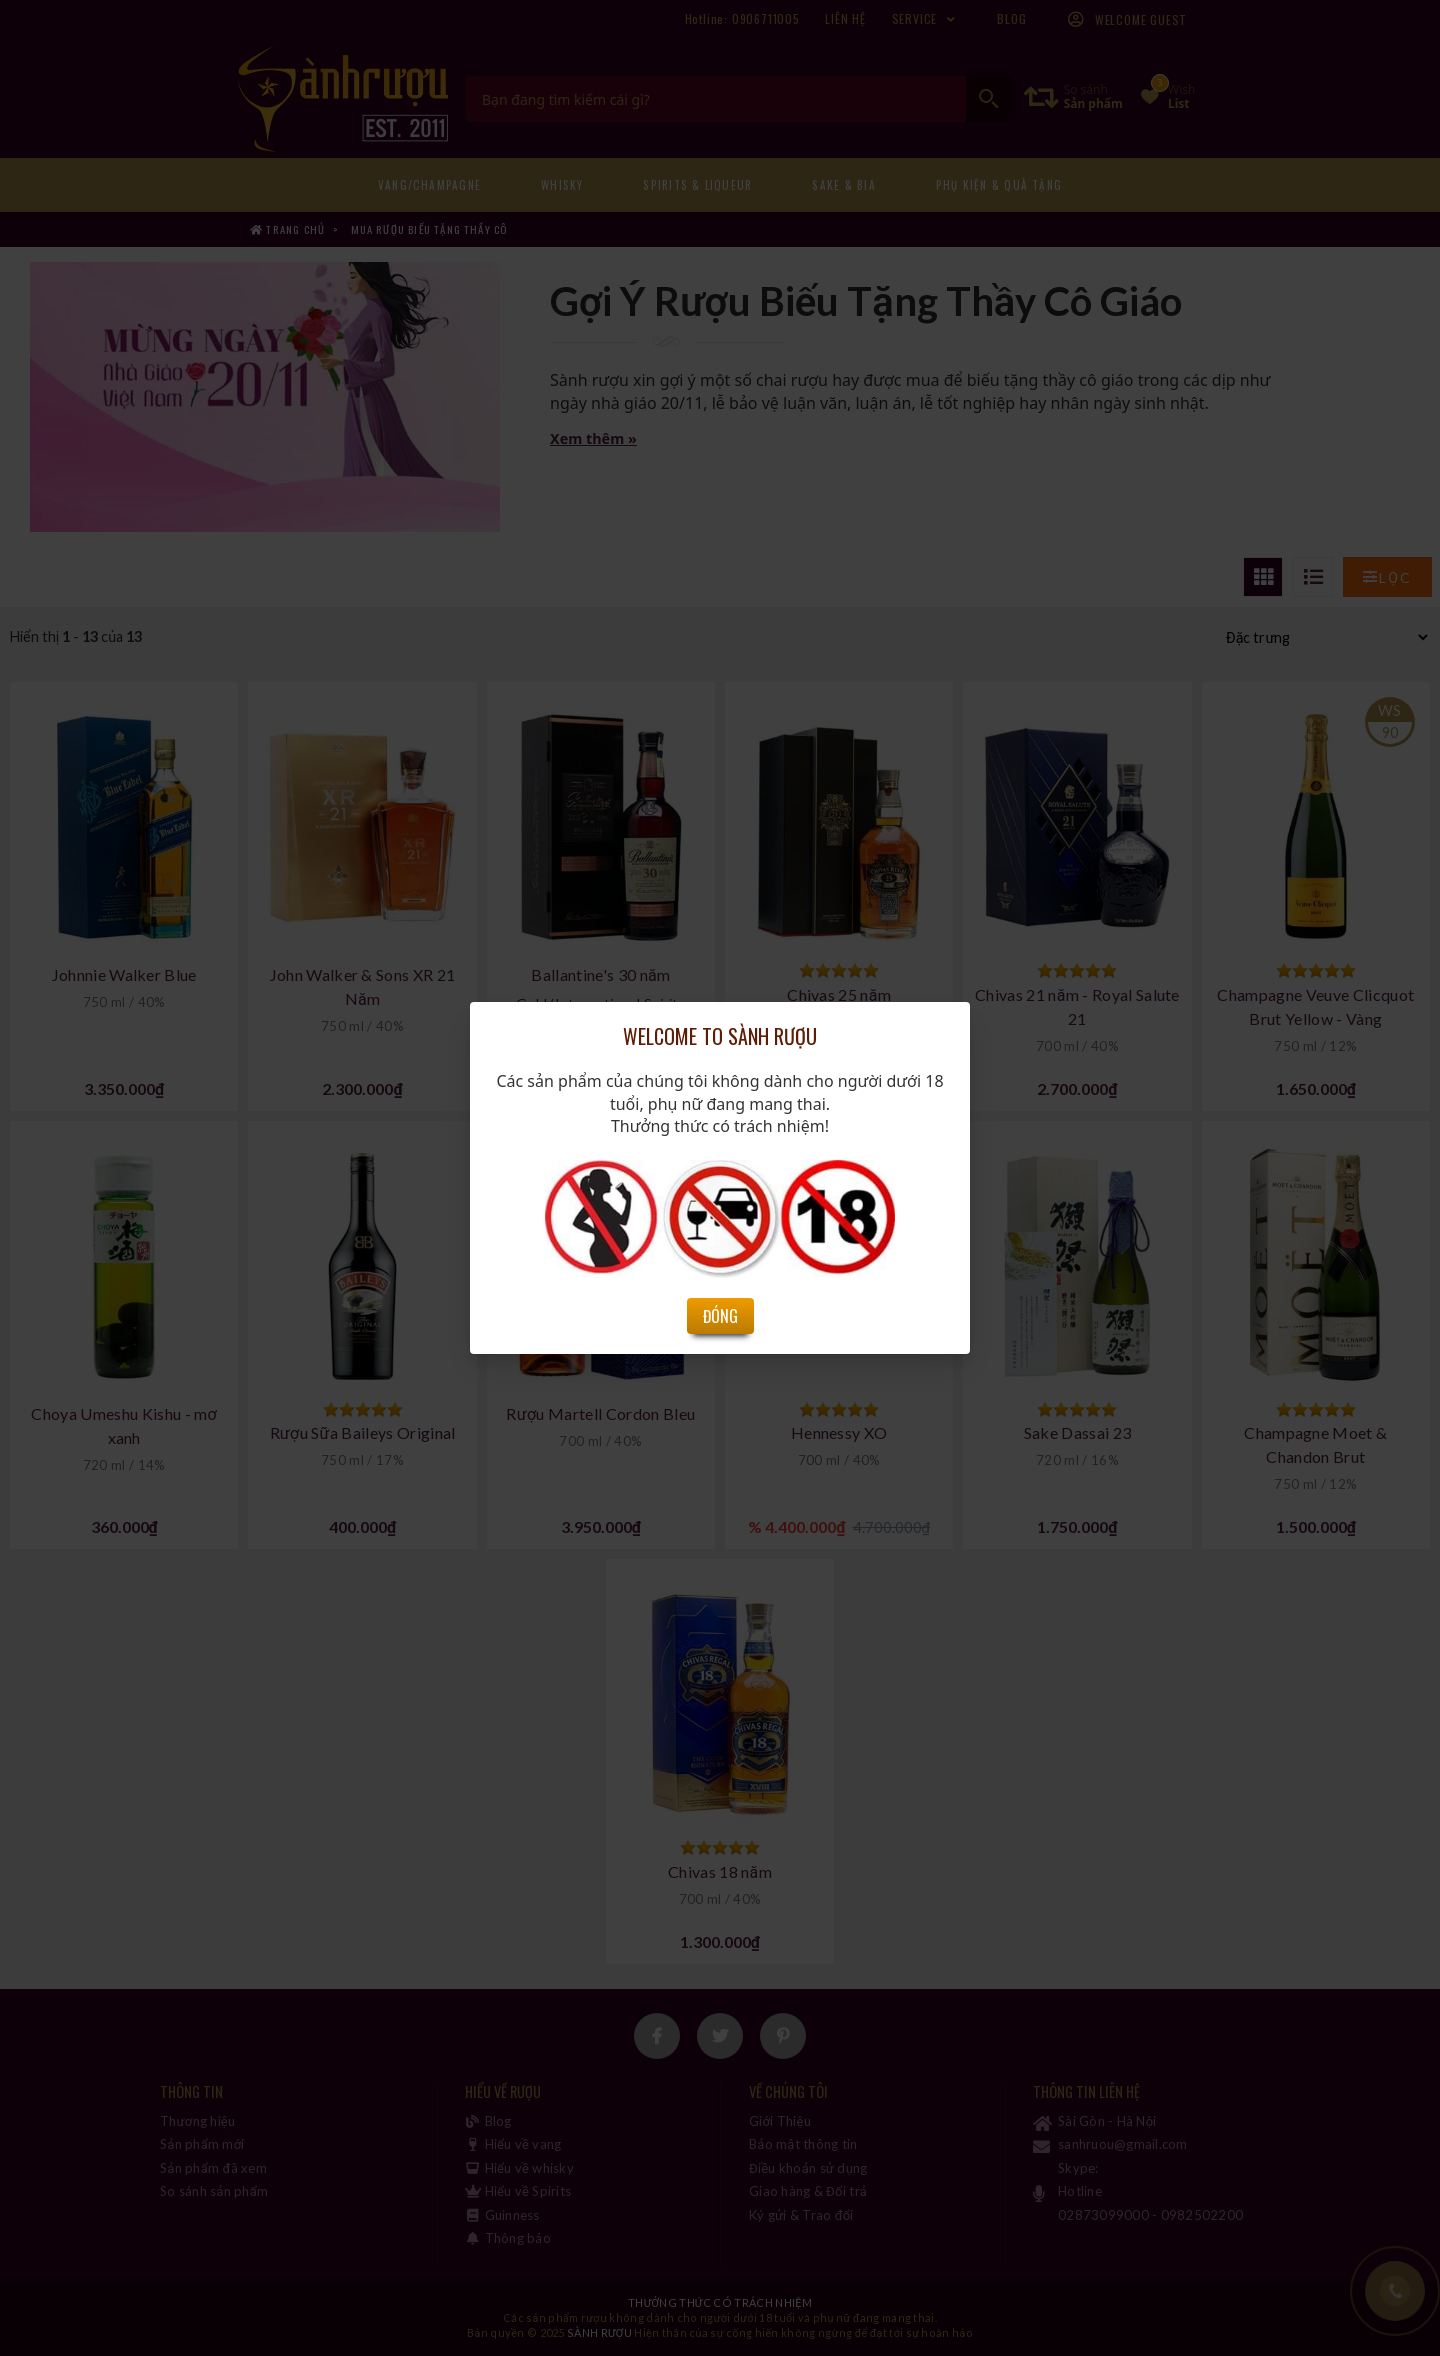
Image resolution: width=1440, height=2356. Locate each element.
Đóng (720, 1316)
